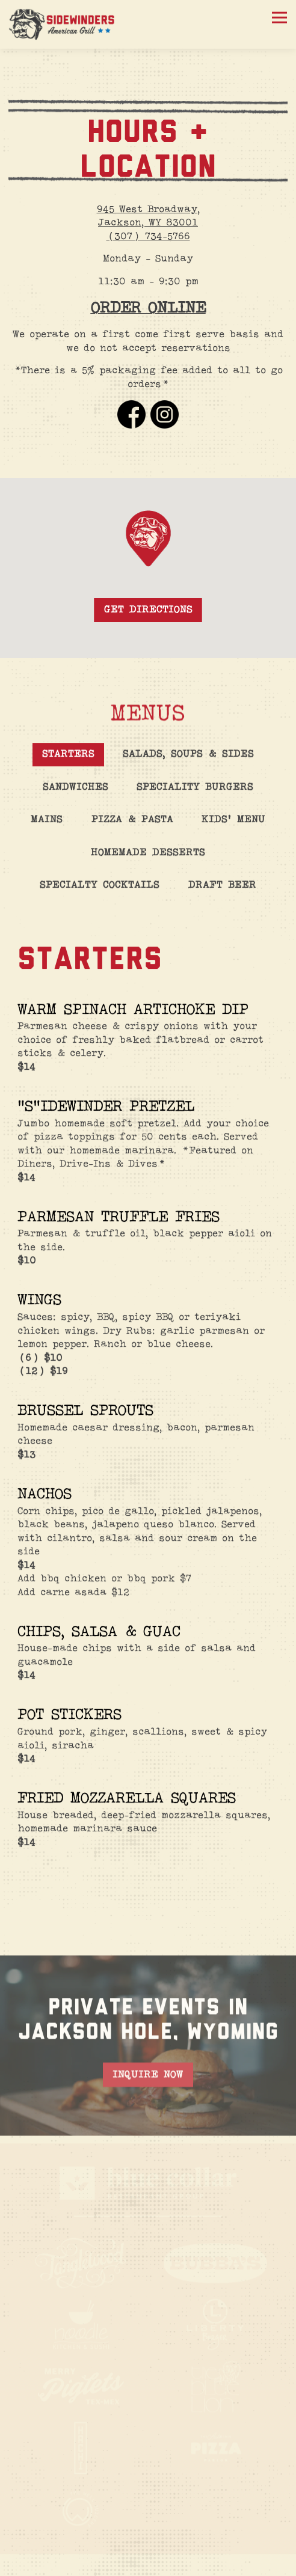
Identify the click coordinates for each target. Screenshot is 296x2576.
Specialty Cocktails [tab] (99, 893)
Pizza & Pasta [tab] (132, 828)
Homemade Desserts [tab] (148, 861)
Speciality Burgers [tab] (195, 795)
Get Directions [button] (148, 616)
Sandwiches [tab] (75, 795)
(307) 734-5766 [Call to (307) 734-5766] (148, 236)
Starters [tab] (68, 762)
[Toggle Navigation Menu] (279, 17)
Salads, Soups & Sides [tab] (188, 762)
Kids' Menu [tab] (233, 828)
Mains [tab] (47, 828)
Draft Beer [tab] (222, 893)
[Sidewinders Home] (62, 24)
